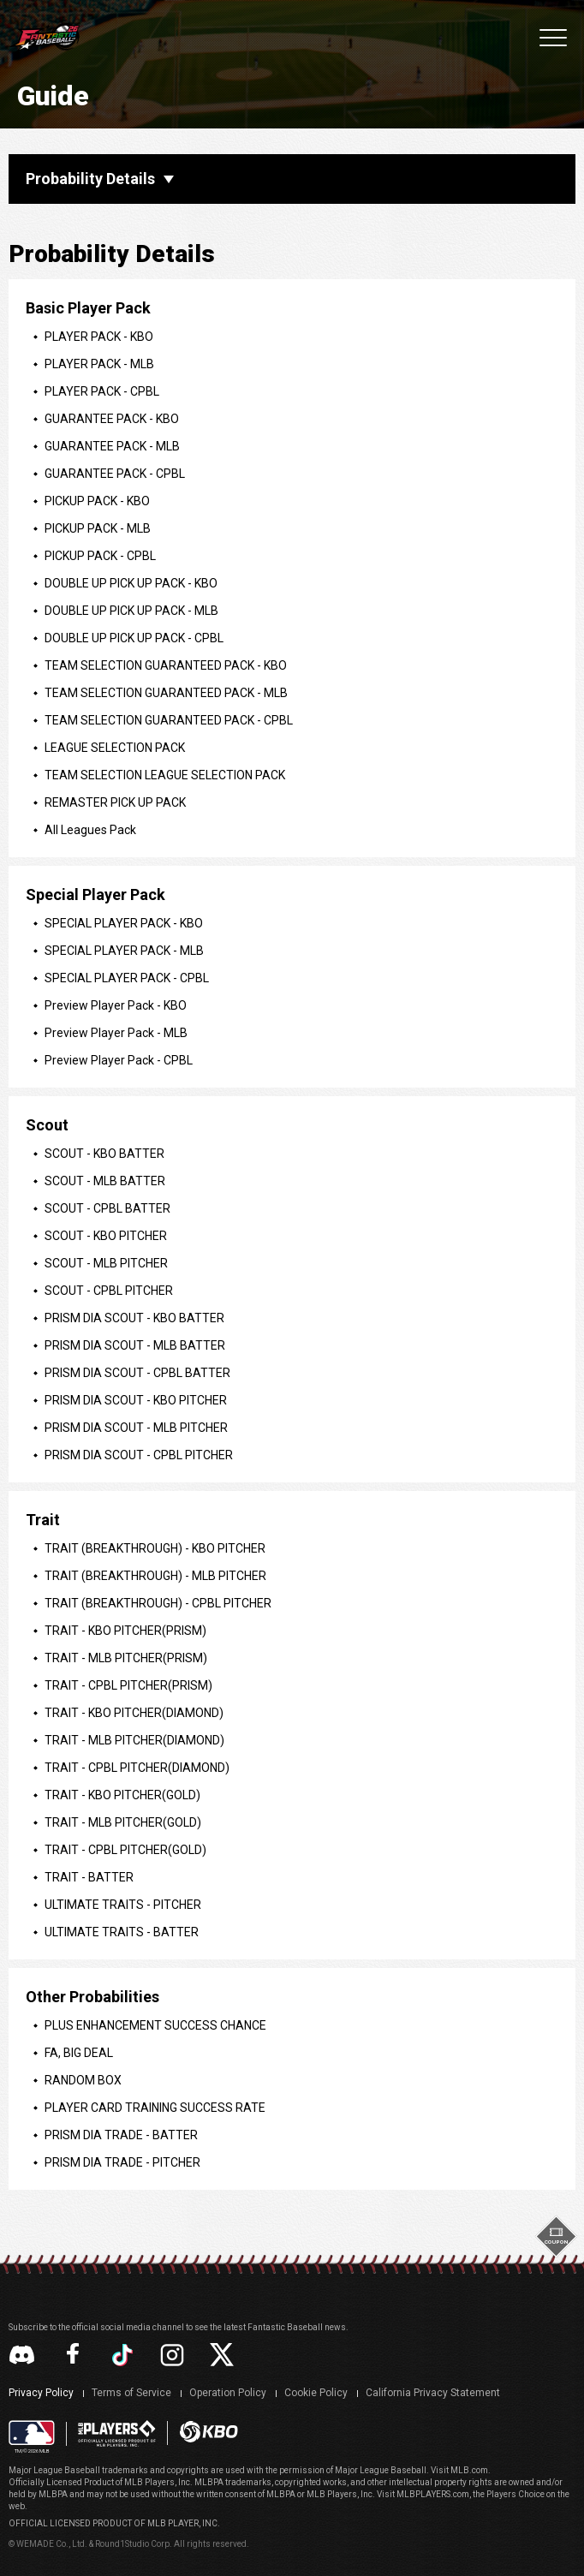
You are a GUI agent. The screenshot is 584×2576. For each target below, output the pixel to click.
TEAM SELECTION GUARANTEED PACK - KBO (166, 665)
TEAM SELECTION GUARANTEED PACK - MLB (166, 693)
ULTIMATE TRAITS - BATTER (122, 1932)
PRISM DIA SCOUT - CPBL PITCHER (139, 1455)
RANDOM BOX (83, 2080)
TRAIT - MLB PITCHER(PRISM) (126, 1658)
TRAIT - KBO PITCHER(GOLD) (122, 1795)
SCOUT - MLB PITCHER (106, 1263)
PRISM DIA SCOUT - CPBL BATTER (137, 1373)
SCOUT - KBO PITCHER (106, 1236)
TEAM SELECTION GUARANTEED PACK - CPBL (169, 720)
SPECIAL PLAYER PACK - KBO (124, 923)
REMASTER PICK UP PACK (115, 802)
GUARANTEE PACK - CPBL (115, 473)
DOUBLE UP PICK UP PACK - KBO (131, 583)
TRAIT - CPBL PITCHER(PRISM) (128, 1685)
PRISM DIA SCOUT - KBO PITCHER (136, 1400)
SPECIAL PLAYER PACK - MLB (124, 950)
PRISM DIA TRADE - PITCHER (122, 2162)
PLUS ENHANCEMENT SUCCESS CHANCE (155, 2025)
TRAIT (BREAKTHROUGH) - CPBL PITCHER (158, 1603)
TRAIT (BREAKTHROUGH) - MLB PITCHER (155, 1576)
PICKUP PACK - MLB (98, 528)
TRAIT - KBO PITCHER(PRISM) (125, 1630)
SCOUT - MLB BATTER (105, 1181)
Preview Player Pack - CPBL (119, 1060)
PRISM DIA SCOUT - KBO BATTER (134, 1318)
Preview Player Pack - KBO (116, 1005)
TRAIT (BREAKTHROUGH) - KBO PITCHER (155, 1548)
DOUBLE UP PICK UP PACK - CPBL (134, 638)
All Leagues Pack (90, 830)
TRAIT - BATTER (89, 1877)
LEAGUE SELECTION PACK (115, 747)
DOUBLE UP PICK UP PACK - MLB (131, 610)
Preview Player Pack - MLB (116, 1033)
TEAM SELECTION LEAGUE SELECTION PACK (165, 775)
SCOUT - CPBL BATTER (107, 1208)
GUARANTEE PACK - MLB (112, 446)
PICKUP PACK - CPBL (100, 556)
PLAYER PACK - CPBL (102, 391)
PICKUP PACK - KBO (97, 501)
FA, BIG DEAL (79, 2053)
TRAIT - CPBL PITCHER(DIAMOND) (137, 1767)
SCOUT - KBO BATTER (104, 1153)
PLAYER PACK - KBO (99, 336)
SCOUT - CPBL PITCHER (109, 1290)
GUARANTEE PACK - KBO (112, 419)
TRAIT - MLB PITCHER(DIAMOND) (134, 1740)
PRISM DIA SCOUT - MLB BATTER (135, 1345)
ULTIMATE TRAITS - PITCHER (123, 1904)
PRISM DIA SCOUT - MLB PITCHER (136, 1427)
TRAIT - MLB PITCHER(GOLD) (123, 1822)
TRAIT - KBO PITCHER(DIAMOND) (134, 1713)
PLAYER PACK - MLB (99, 364)
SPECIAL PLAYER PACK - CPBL (127, 978)
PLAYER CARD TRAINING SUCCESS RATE (155, 2107)
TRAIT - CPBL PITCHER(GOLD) (125, 1850)
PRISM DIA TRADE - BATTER (121, 2135)
